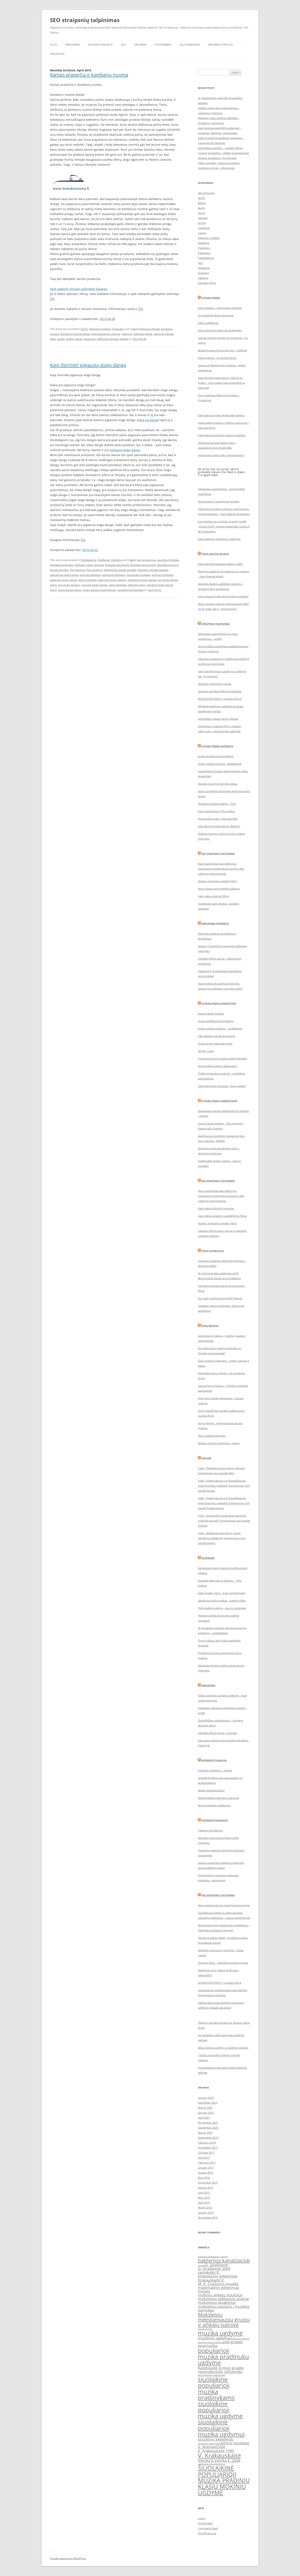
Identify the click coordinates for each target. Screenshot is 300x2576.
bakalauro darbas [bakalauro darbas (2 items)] (218, 2256)
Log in (201, 2518)
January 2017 (206, 2167)
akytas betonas (146, 560)
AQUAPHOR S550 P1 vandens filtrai (219, 699)
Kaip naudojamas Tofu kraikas (216, 811)
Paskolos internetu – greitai (215, 1770)
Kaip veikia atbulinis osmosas (216, 1208)
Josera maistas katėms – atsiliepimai (220, 1028)
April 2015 (204, 2202)
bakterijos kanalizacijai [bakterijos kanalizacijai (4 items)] (224, 2260)
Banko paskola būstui (211, 1790)
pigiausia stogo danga (125, 450)
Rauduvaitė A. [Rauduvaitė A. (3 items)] (210, 2367)
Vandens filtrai (207, 283)
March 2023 (205, 2108)
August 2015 (205, 2187)
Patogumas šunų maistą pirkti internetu (222, 1058)
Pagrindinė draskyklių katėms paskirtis (221, 435)
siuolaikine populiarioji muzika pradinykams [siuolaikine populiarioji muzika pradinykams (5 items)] (216, 2388)
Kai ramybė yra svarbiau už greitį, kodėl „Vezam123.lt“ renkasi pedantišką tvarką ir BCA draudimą (224, 526)
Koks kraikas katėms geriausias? (217, 1066)
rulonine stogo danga (94, 585)
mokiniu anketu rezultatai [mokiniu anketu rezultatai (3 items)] (220, 2294)
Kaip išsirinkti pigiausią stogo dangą (88, 365)
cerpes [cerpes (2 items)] (201, 2265)
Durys (201, 213)
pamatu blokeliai (90, 575)
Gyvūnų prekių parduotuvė (218, 1003)
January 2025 (206, 2098)
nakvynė (126, 334)
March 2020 (205, 2132)
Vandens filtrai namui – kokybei (217, 1733)
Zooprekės (208, 1558)
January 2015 (206, 2212)
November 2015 (208, 2182)
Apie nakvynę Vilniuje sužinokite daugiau (78, 289)
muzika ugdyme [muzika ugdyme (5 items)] (220, 2333)
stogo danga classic (70, 590)
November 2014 (208, 2217)
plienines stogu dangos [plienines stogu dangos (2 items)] (210, 2342)
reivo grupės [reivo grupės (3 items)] (233, 2367)
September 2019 (208, 2137)
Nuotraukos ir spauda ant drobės (218, 501)
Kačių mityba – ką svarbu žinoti (217, 358)
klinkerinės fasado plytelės (120, 570)
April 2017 (204, 2157)
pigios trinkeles (87, 580)
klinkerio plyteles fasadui (153, 570)
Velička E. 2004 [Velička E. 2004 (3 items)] (227, 2460)
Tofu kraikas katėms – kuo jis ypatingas (222, 1608)
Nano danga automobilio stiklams (219, 889)
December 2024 (207, 2103)
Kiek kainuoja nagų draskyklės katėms (221, 415)
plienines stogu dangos (112, 580)
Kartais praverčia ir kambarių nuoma (89, 74)
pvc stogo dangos (69, 585)
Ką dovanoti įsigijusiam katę (215, 1043)
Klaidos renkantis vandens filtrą (217, 881)
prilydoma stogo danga (142, 580)
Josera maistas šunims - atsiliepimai (219, 764)
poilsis (61, 339)
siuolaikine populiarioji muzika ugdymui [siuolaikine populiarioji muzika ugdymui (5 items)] (221, 2428)
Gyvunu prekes (210, 297)
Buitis (201, 208)
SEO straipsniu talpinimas (218, 853)
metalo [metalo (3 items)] (204, 2291)
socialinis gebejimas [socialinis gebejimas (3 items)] (216, 2439)
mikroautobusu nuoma (105, 334)
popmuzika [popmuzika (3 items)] (207, 2345)
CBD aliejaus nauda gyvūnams (216, 1036)
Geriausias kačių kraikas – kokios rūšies (222, 1600)
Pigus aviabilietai (212, 1250)
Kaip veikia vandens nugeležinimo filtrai (222, 1216)
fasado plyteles (59, 570)
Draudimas (72, 44)
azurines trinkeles (168, 560)
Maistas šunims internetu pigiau (218, 784)
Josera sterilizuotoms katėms (216, 756)
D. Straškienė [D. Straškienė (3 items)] (216, 2264)
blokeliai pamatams (117, 565)
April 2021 (204, 2118)
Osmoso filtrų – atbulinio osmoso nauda (223, 1963)
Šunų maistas (210, 1325)
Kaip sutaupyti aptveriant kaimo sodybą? (223, 596)
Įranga (202, 233)
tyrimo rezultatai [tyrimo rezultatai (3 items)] (235, 2442)
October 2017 (206, 2152)
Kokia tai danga (147, 420)
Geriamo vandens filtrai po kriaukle (219, 691)
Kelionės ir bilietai (100, 44)
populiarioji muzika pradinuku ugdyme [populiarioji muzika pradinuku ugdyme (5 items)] (223, 2356)
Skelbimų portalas (220, 44)
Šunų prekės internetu (212, 1436)
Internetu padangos (214, 1820)
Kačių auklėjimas (208, 323)
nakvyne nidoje (142, 334)
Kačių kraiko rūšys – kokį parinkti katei (221, 1593)
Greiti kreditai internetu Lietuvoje (218, 1798)
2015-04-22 (90, 550)
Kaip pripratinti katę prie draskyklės (220, 330)
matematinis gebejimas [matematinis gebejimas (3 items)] (218, 2287)
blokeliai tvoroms (168, 565)
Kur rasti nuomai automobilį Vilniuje (220, 1298)
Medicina (203, 243)
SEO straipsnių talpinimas (85, 20)
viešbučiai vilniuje (107, 339)
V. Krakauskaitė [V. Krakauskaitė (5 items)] (219, 2455)
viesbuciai (89, 339)
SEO (123, 44)
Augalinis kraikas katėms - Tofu (217, 804)
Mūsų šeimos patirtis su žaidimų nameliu (223, 2048)
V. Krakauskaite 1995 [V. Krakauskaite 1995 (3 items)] (216, 2450)
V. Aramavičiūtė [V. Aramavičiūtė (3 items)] (211, 2446)
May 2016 (204, 2177)
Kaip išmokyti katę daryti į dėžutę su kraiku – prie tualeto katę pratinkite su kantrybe (221, 383)
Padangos (204, 248)
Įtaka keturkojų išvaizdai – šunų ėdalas (221, 1086)
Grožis (202, 223)
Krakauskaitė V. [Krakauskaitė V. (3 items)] (211, 2279)
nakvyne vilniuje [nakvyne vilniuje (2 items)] (240, 2338)
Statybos (116, 560)
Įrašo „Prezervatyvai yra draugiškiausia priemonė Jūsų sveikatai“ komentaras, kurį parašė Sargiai (224, 1486)
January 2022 (206, 2113)
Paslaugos (57, 54)
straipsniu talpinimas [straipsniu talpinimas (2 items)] (209, 2443)
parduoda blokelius (114, 575)
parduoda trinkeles (138, 575)
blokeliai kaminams (62, 565)
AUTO (53, 44)
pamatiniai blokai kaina (64, 575)
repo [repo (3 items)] (202, 2371)
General (203, 218)
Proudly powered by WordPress (68, 2558)
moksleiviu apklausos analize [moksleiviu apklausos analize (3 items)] (223, 2298)
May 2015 (204, 2197)
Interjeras (204, 228)
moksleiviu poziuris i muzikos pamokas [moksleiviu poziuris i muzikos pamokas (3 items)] (224, 2308)
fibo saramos (94, 570)
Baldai (201, 203)
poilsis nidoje (74, 339)
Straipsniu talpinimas (215, 623)
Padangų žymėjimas (210, 1830)
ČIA (52, 299)
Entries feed (205, 2523)
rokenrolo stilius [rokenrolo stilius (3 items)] (220, 2371)
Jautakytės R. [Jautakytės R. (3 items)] (209, 2272)
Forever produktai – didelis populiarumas (223, 153)
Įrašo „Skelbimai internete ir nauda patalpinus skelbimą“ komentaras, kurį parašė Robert (221, 1538)
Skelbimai (140, 44)
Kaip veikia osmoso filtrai (213, 896)
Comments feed (208, 2528)
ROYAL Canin (206, 1051)
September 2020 (208, 2127)
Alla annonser (190, 44)
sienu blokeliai (117, 585)
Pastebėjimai (163, 44)
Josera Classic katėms (211, 1013)
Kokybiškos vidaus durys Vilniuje (218, 719)
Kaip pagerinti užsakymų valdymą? (219, 539)
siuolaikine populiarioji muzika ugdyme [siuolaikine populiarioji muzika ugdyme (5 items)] (220, 2409)
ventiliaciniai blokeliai (130, 590)
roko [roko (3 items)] (238, 2371)
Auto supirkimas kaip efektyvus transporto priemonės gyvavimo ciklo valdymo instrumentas (221, 869)
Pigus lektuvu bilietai (215, 553)
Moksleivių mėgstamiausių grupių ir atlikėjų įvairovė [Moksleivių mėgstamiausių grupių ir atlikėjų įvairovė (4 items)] (224, 2319)
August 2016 (205, 2172)
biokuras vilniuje (149, 329)
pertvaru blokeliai (162, 575)
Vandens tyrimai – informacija (216, 168)
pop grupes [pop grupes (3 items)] (233, 2341)
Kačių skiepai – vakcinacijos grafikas (220, 308)
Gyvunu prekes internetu (217, 746)
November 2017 (208, 2147)
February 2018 (207, 2142)
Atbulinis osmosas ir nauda (214, 684)
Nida (53, 339)
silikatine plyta (136, 585)
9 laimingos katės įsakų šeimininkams (221, 455)
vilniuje (123, 339)
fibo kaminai (77, 570)
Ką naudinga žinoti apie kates (216, 315)
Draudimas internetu (215, 923)
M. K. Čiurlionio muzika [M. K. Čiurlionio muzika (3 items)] (218, 2283)
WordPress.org (207, 2533)
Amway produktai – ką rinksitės (217, 158)
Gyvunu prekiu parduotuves (219, 1100)
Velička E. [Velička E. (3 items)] (206, 2460)
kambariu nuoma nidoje (75, 334)
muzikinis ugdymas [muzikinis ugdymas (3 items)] (215, 2338)
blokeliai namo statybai (89, 565)
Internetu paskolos (214, 1760)
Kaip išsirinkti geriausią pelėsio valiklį (220, 564)
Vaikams (203, 278)
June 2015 (204, 2192)
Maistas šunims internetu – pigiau (219, 1443)
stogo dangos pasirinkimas (99, 590)
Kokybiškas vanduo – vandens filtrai (220, 148)
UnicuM (206, 1458)
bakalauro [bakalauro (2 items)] (203, 2256)
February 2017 (207, 2162)
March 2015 (205, 2207)
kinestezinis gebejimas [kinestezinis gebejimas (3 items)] (218, 2276)
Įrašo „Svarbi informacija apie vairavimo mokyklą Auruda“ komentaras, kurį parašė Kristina (224, 1520)
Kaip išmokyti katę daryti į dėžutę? (219, 826)
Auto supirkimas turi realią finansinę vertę (224, 1905)
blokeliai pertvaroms (143, 565)
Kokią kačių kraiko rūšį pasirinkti (218, 819)
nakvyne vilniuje (164, 334)
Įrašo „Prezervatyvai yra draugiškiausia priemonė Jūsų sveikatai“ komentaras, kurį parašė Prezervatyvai (224, 1503)
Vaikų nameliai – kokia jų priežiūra (219, 163)
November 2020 (208, 2122)
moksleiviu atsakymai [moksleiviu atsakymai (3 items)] (217, 2302)
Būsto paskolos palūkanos (214, 1805)
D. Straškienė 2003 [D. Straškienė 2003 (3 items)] (214, 2268)
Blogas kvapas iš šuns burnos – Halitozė (222, 350)
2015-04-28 (107, 319)
